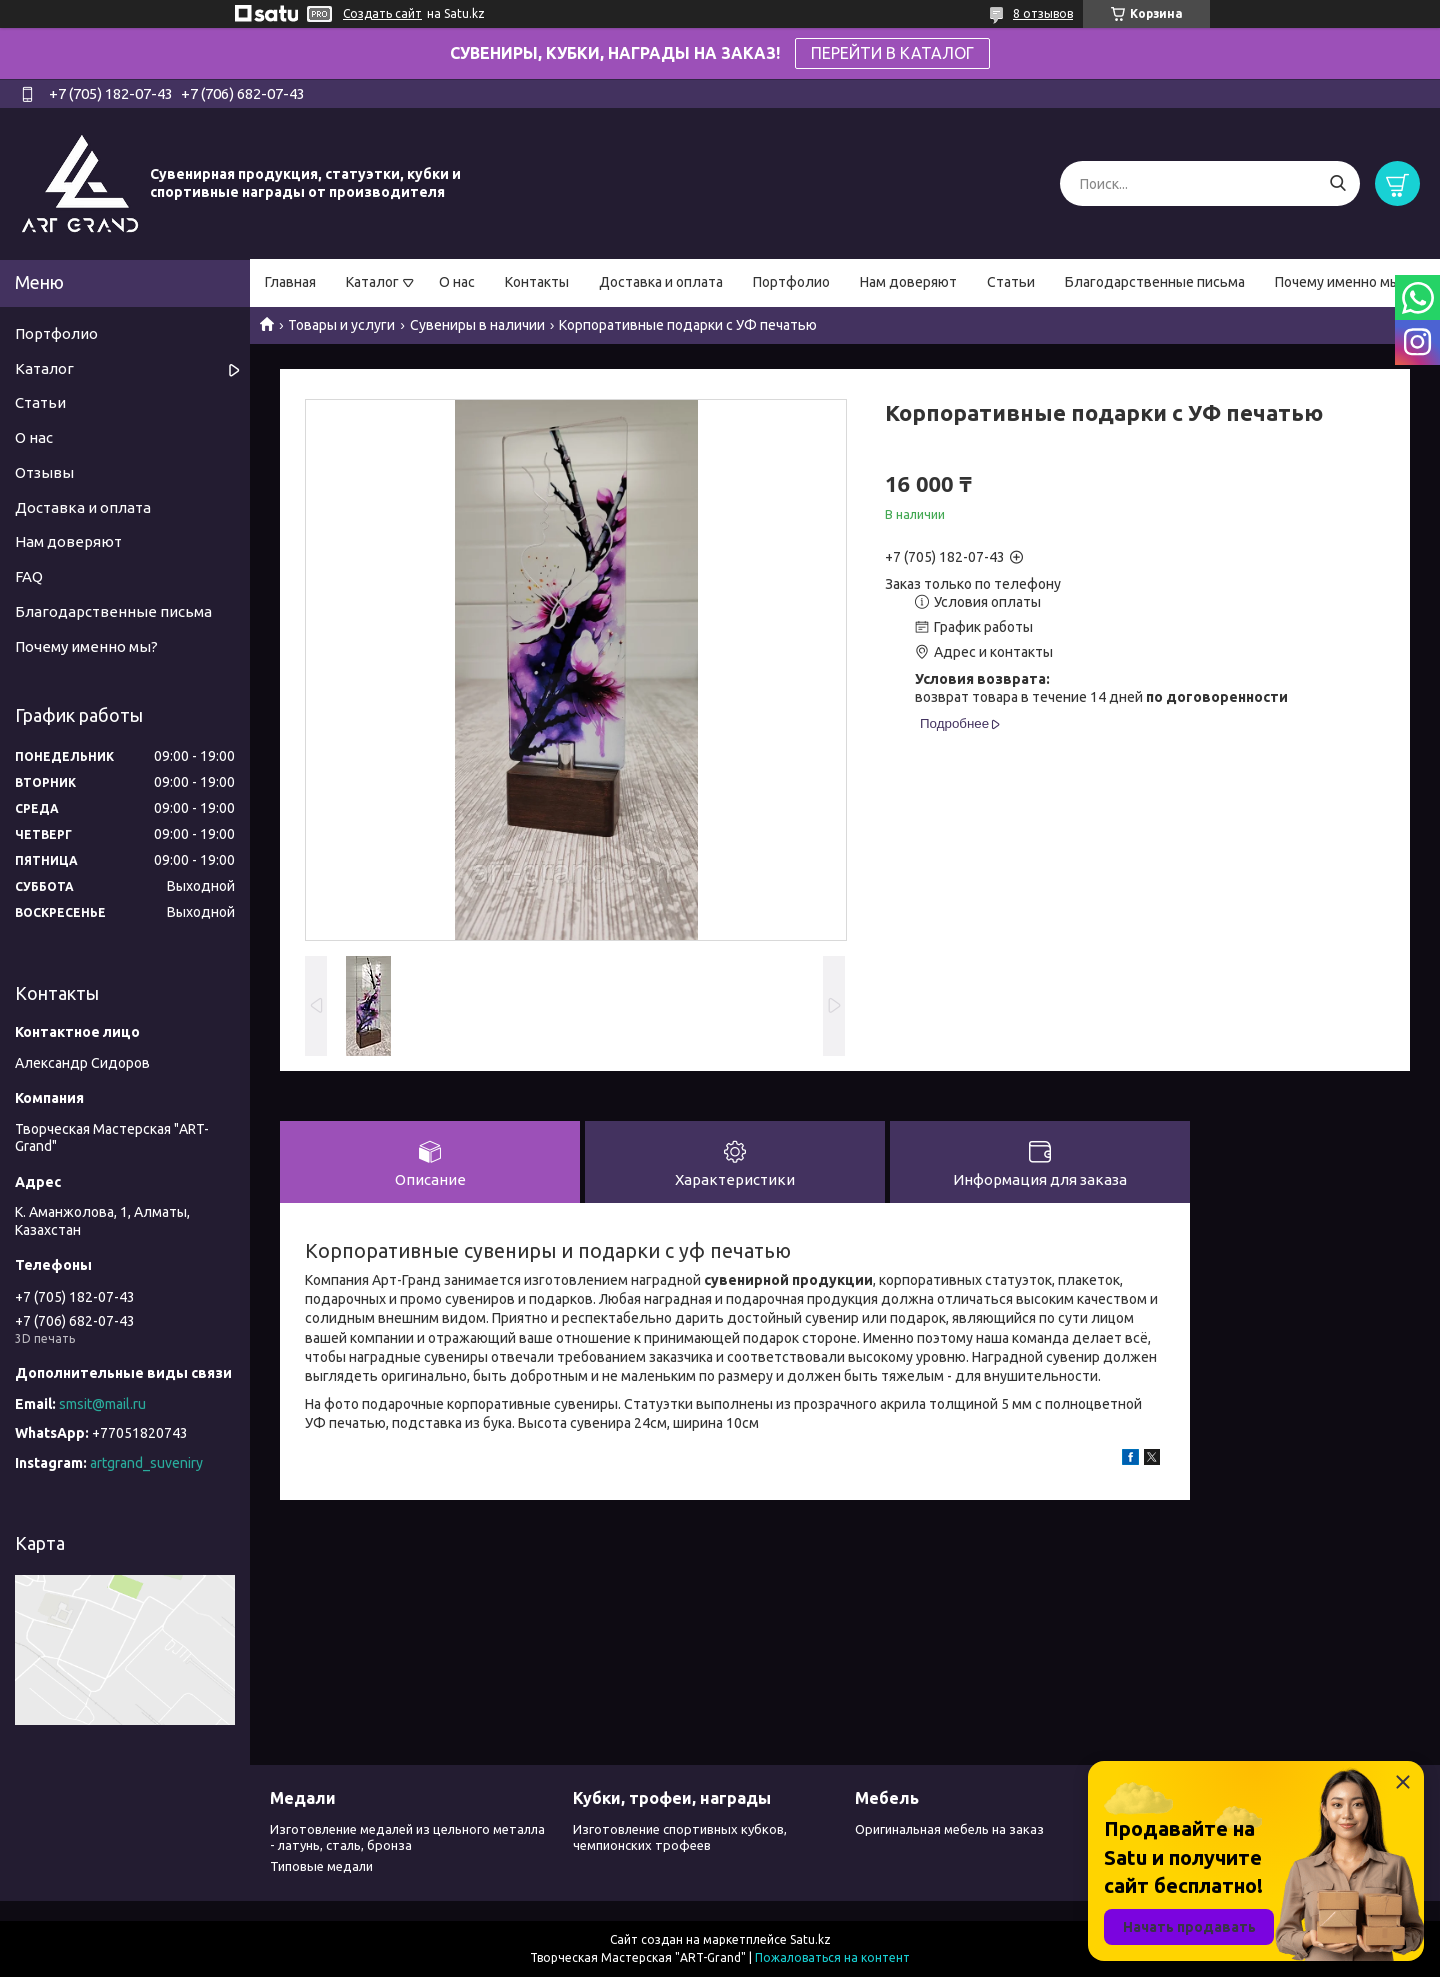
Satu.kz (810, 1939)
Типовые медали (321, 1866)
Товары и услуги (341, 325)
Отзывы (44, 472)
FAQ (29, 576)
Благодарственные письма (1155, 282)
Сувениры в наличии (477, 325)
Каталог (372, 282)
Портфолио (791, 282)
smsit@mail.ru (102, 1404)
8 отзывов (1043, 13)
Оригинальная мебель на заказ (949, 1829)
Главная (290, 282)
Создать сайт (382, 13)
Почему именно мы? (1340, 282)
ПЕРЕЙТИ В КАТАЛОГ (892, 53)
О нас (457, 282)
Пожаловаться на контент (832, 1957)
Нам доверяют (908, 282)
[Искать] (1337, 183)
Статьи (1011, 282)
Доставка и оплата (661, 282)
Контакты (537, 282)
